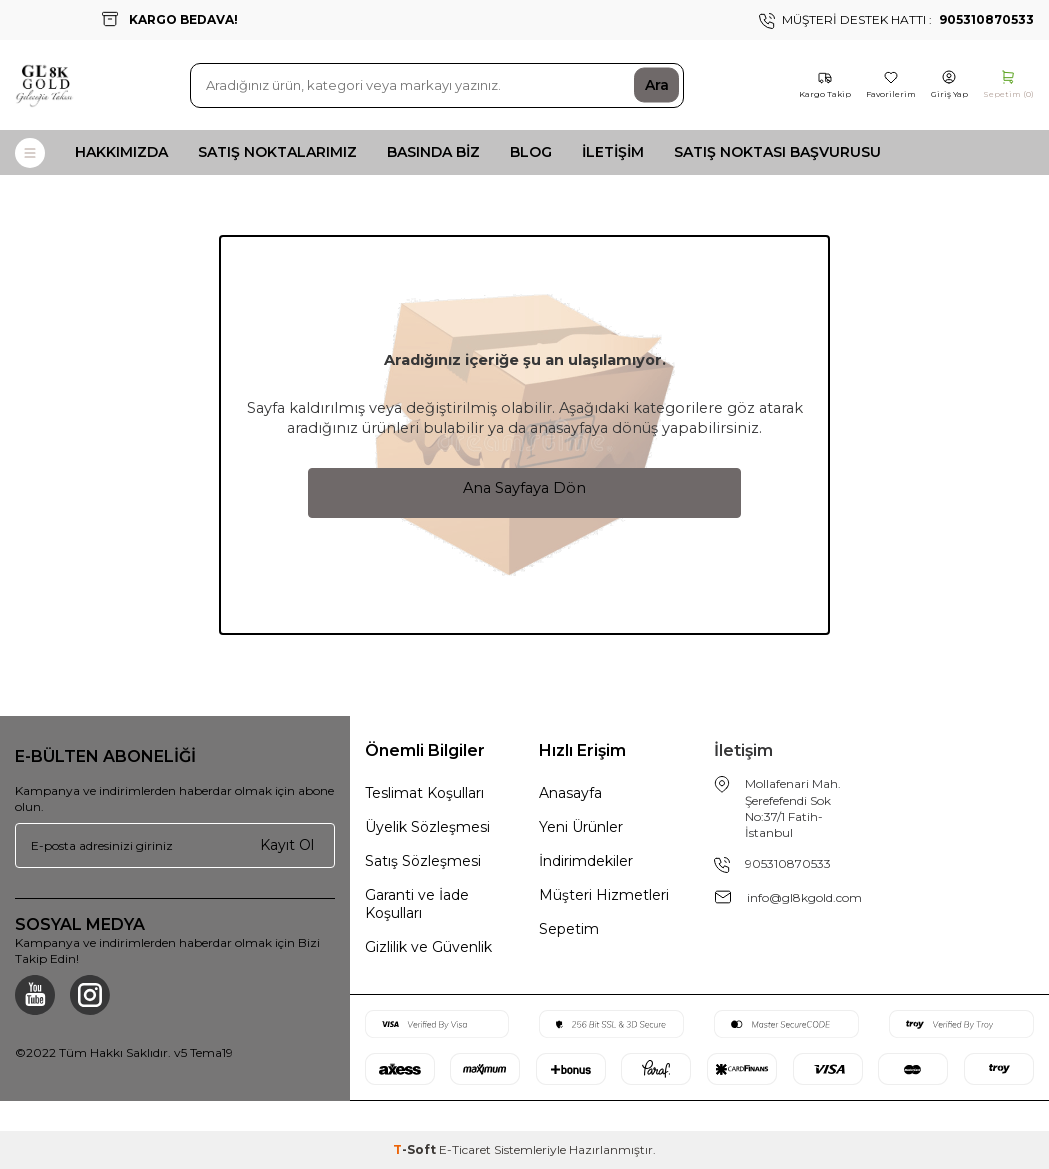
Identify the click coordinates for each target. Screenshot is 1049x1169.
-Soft (416, 1149)
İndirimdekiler (586, 861)
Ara (657, 85)
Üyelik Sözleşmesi (427, 827)
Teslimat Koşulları (424, 793)
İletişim (613, 152)
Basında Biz (433, 152)
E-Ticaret (465, 1149)
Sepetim (569, 929)
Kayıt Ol (287, 845)
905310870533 (788, 863)
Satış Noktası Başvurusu (777, 152)
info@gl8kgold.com (804, 897)
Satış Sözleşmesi (423, 861)
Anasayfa (570, 793)
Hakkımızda (121, 152)
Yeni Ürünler (581, 827)
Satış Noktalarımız (277, 152)
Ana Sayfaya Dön (524, 488)
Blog (531, 152)
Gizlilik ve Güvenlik (428, 947)
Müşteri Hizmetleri (604, 895)
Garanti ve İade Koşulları (417, 904)
